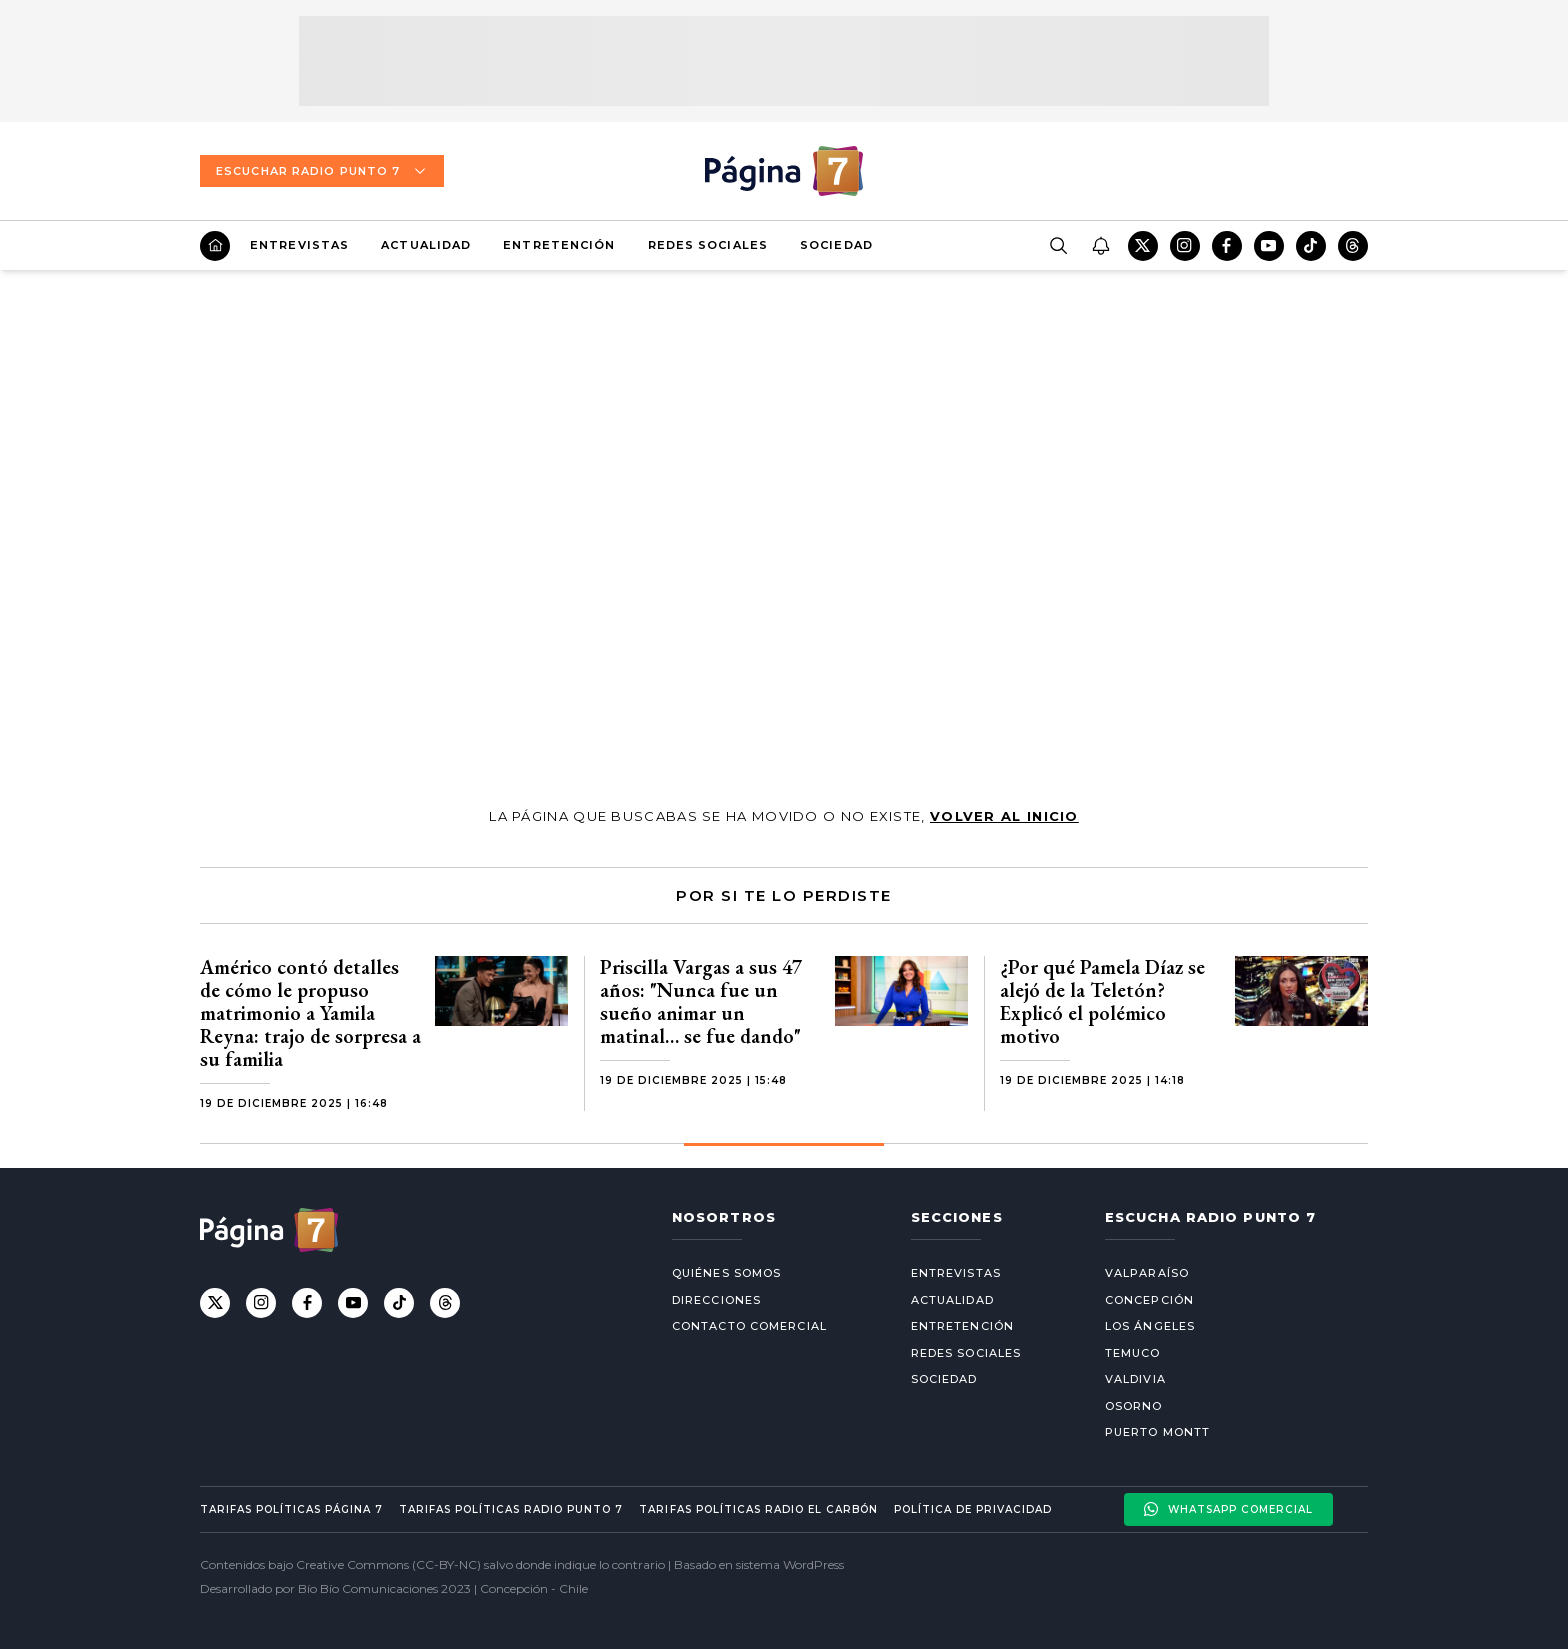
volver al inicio (1004, 816)
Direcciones (716, 1300)
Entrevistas (299, 245)
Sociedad (836, 245)
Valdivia (1135, 1379)
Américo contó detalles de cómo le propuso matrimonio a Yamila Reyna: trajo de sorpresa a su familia (310, 1013)
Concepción (1149, 1300)
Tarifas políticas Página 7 (291, 1509)
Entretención (559, 245)
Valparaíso (1147, 1273)
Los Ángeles (1150, 1326)
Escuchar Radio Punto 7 (322, 171)
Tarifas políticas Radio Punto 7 (511, 1509)
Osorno (1134, 1406)
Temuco (1133, 1353)
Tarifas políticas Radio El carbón (758, 1509)
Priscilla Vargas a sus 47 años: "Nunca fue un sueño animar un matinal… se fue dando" (701, 1001)
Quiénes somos (726, 1273)
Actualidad (426, 245)
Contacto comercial (749, 1326)
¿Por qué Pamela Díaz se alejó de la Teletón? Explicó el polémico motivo (1102, 1001)
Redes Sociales (708, 245)
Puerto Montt (1157, 1432)
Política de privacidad (973, 1509)
